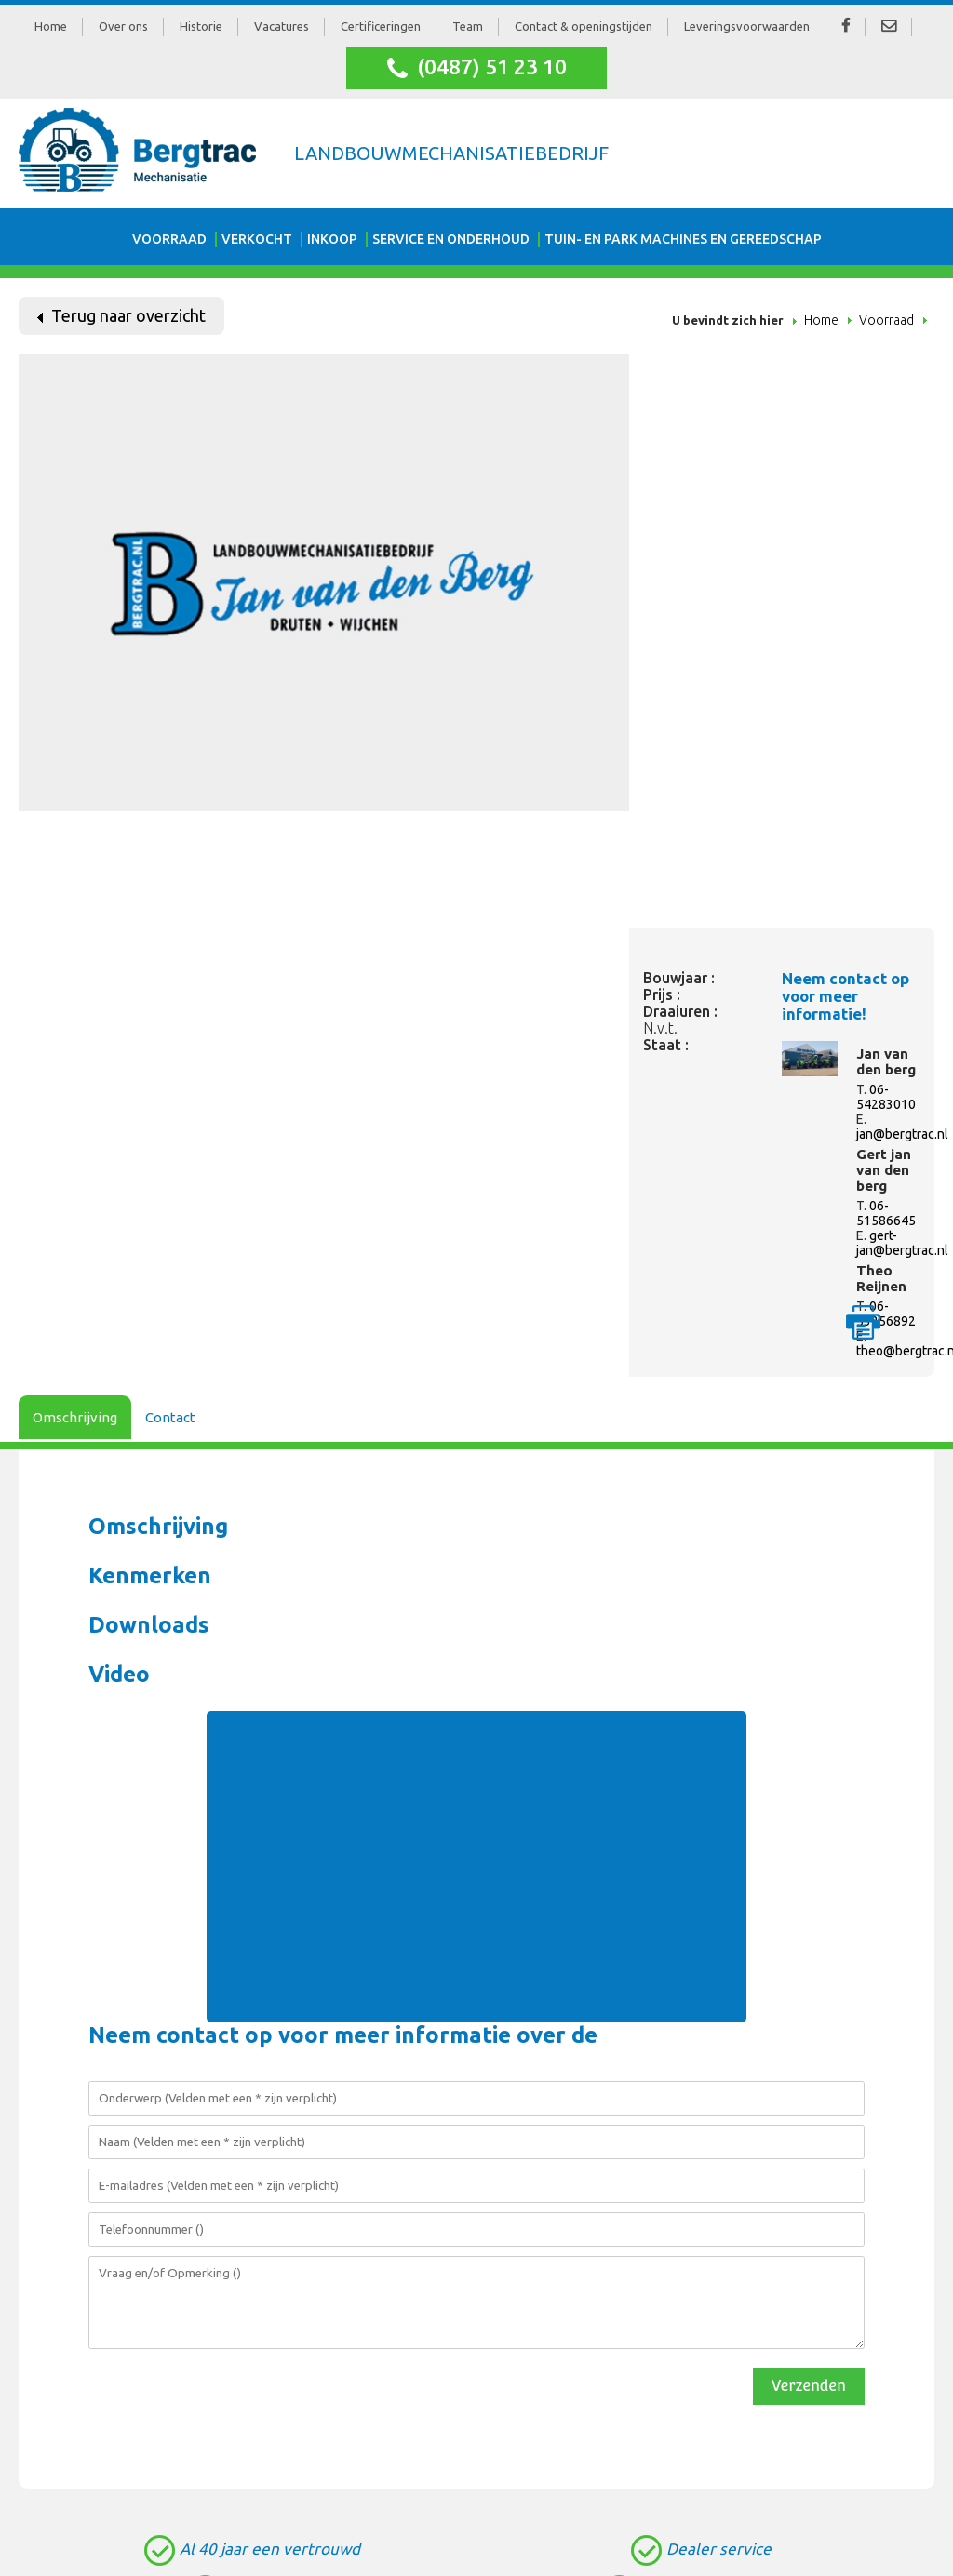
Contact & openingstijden (583, 26)
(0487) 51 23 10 (477, 68)
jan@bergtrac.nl (902, 1134)
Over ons (123, 26)
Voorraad (169, 239)
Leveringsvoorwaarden (747, 26)
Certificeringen (381, 26)
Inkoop (332, 239)
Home (50, 26)
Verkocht (256, 239)
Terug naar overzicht (121, 315)
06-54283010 (886, 1097)
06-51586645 (886, 1213)
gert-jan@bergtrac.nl (902, 1243)
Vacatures (281, 26)
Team (467, 26)
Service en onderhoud (451, 239)
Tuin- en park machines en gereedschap (683, 239)
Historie (201, 26)
